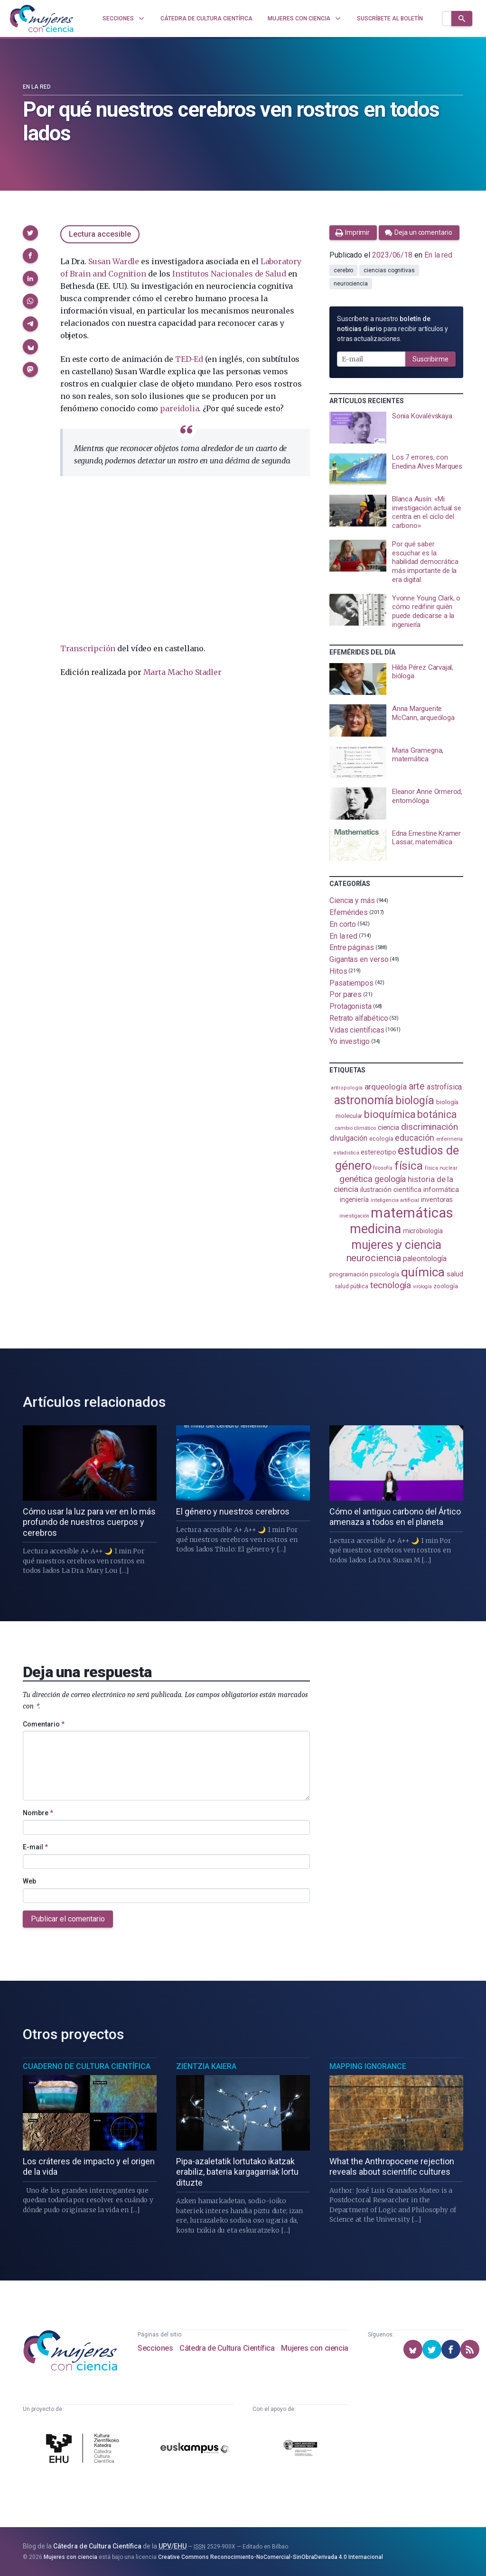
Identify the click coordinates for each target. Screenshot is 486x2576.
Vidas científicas (356, 1029)
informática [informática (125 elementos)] (441, 1189)
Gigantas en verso (359, 959)
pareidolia (179, 408)
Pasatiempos (351, 982)
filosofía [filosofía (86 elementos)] (382, 1168)
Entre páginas (351, 947)
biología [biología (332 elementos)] (414, 1100)
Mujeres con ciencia (314, 2348)
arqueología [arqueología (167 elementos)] (385, 1086)
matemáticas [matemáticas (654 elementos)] (412, 1213)
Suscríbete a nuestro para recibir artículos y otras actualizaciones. (392, 328)
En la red (37, 86)
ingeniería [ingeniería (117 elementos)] (354, 1199)
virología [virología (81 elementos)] (422, 1286)
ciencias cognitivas (389, 270)
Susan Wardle (113, 261)
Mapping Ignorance (367, 2066)
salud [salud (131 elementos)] (455, 1274)
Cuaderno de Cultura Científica (86, 2066)
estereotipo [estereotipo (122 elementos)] (378, 1152)
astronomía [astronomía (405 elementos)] (363, 1100)
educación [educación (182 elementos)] (414, 1138)
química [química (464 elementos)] (423, 1272)
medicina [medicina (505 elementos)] (375, 1229)
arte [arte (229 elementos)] (417, 1086)
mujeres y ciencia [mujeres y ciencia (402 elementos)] (396, 1245)
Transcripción (87, 648)
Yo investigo (349, 1041)
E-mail (35, 1847)
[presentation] (396, 428)
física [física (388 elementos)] (408, 1166)
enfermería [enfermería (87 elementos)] (449, 1139)
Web (29, 1881)
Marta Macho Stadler (182, 672)
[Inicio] (42, 18)
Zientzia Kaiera (206, 2066)
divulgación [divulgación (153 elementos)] (348, 1138)
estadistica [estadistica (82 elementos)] (346, 1153)
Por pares (345, 994)
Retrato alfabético (358, 1018)
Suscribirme (430, 359)
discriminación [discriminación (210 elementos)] (429, 1126)
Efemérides (348, 912)
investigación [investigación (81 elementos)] (354, 1216)
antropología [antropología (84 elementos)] (347, 1088)
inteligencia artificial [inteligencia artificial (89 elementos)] (395, 1200)
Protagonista (350, 1006)
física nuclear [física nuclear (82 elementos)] (441, 1168)
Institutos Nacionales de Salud (229, 273)
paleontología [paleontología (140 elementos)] (424, 1259)
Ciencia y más (352, 900)
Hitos (338, 971)
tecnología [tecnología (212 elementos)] (390, 1285)
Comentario (44, 1724)
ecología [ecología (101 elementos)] (381, 1138)
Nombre (38, 1813)
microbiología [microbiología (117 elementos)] (423, 1231)
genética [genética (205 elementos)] (356, 1178)
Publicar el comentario (68, 1918)
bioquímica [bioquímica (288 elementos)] (389, 1114)
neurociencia (351, 283)
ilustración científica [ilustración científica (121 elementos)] (390, 1190)
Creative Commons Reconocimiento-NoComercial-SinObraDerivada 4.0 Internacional (270, 2557)
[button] (30, 232)
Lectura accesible (100, 234)
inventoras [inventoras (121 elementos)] (437, 1200)
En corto (342, 924)
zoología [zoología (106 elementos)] (445, 1286)
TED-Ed (189, 359)
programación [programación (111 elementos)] (348, 1274)
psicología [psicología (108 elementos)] (384, 1274)
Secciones (155, 2348)
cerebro (343, 270)
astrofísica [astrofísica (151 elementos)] (444, 1086)
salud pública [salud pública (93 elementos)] (351, 1286)
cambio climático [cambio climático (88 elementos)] (355, 1128)
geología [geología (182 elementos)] (390, 1179)
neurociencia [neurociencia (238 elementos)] (374, 1258)
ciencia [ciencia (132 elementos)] (388, 1127)
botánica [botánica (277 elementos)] (437, 1114)
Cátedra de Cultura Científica (226, 2348)
